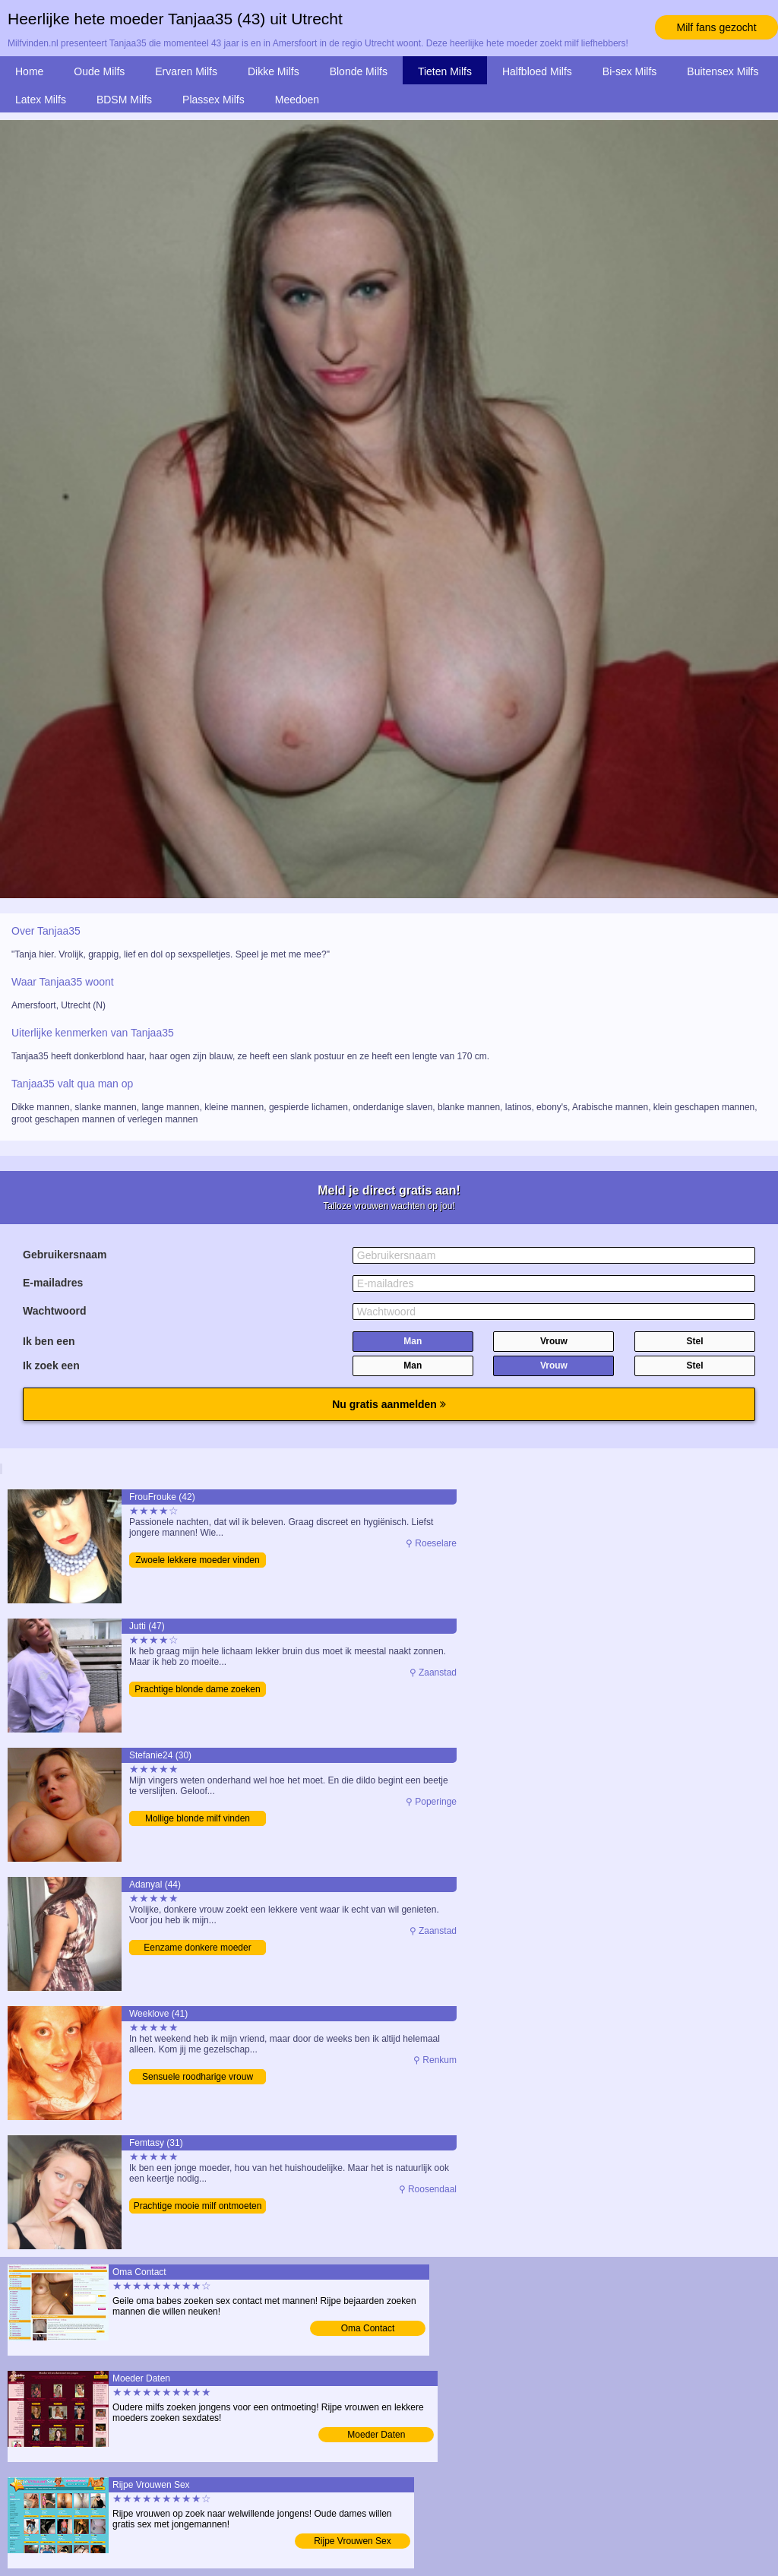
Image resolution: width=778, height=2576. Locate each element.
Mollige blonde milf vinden (197, 1818)
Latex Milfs (40, 99)
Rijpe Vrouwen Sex (352, 2541)
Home (29, 71)
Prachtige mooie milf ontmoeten (198, 2206)
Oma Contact (368, 2328)
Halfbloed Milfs (537, 71)
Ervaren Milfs (186, 71)
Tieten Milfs (445, 71)
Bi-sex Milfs (629, 71)
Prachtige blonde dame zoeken (197, 1689)
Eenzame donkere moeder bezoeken (197, 1948)
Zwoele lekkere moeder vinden (197, 1560)
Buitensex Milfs (722, 71)
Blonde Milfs (358, 71)
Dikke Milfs (273, 71)
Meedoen (297, 99)
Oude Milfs (99, 71)
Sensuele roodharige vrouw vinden (197, 2077)
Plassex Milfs (213, 99)
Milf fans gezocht (716, 27)
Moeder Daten (376, 2434)
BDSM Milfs (124, 99)
